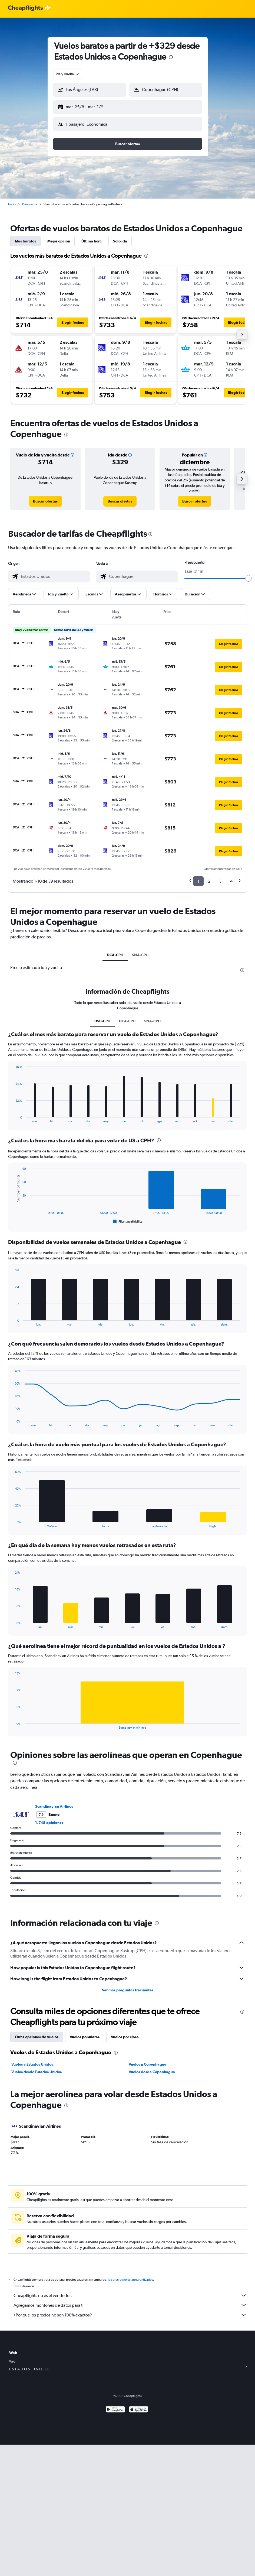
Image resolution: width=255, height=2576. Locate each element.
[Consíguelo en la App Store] (139, 2405)
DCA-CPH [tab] (115, 950)
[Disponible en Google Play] (115, 2405)
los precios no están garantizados (130, 2275)
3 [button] (220, 876)
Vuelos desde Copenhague (152, 2067)
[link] (45, 496)
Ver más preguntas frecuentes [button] (127, 1986)
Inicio (12, 200)
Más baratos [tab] (25, 237)
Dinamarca (29, 200)
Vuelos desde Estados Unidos (36, 2067)
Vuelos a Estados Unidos (32, 2060)
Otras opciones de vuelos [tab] (36, 2032)
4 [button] (231, 876)
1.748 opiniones (49, 1818)
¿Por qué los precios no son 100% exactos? (130, 2310)
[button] (87, 106)
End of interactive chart (12, 1418)
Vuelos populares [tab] (85, 2032)
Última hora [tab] (91, 237)
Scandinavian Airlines (54, 1802)
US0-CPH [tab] (102, 1017)
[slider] (248, 574)
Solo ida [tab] (120, 237)
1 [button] (198, 876)
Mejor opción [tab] (58, 237)
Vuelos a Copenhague (147, 2060)
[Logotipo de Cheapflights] (25, 8)
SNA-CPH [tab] (140, 950)
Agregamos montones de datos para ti (130, 2301)
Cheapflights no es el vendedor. (130, 2291)
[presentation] (170, 57)
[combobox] (67, 74)
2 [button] (209, 876)
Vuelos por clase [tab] (125, 2032)
